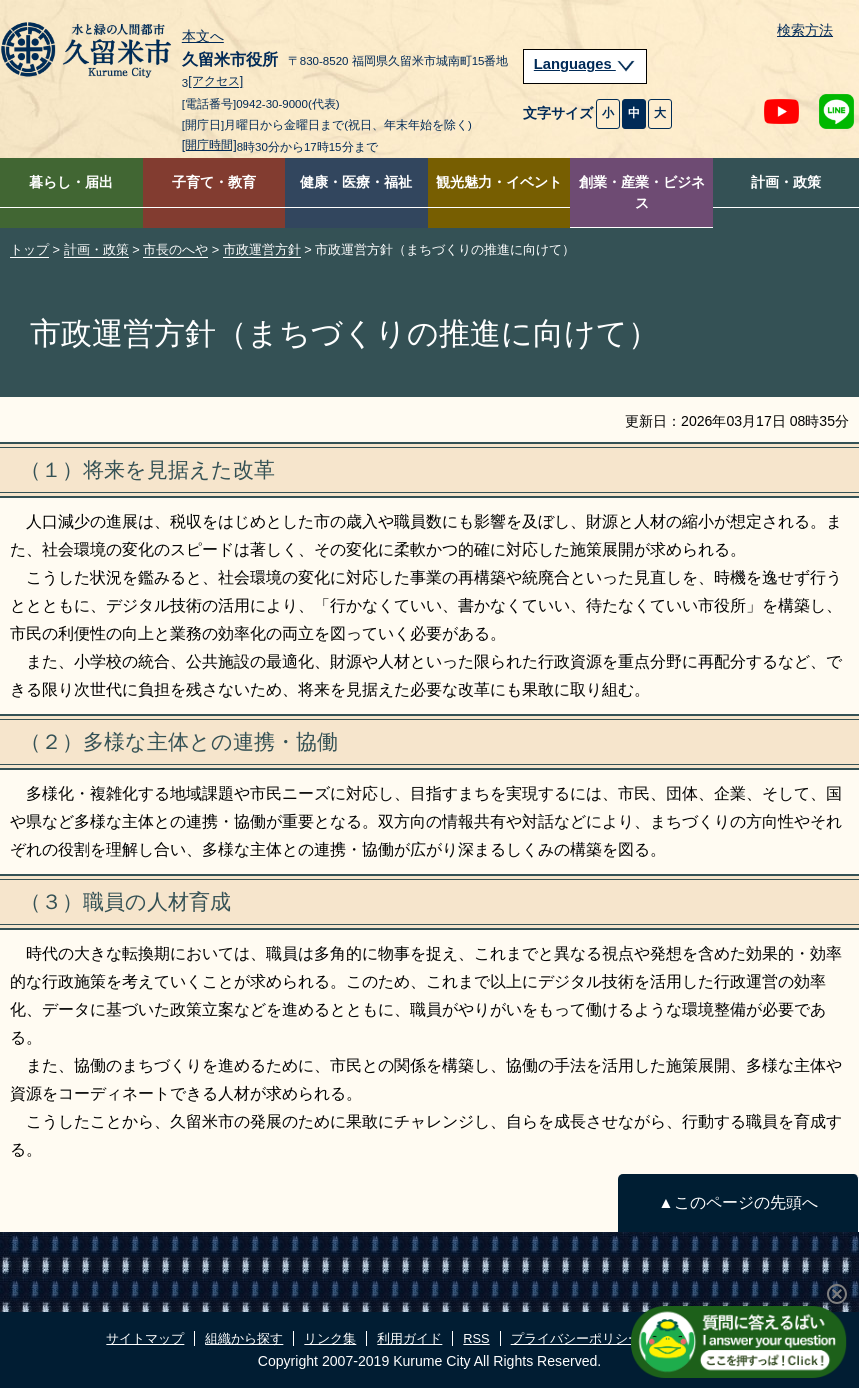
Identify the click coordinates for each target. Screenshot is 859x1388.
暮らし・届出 (71, 182)
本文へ (203, 37)
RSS (476, 1338)
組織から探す (244, 1338)
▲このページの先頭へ (737, 1202)
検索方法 (805, 30)
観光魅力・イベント (499, 182)
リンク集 (330, 1338)
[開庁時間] (209, 145)
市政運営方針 (262, 249)
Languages (585, 64)
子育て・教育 (214, 182)
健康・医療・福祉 (356, 182)
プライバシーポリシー (576, 1338)
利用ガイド (409, 1338)
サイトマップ (145, 1338)
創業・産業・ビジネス (642, 193)
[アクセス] (215, 82)
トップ (29, 249)
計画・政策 (786, 182)
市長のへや (175, 249)
